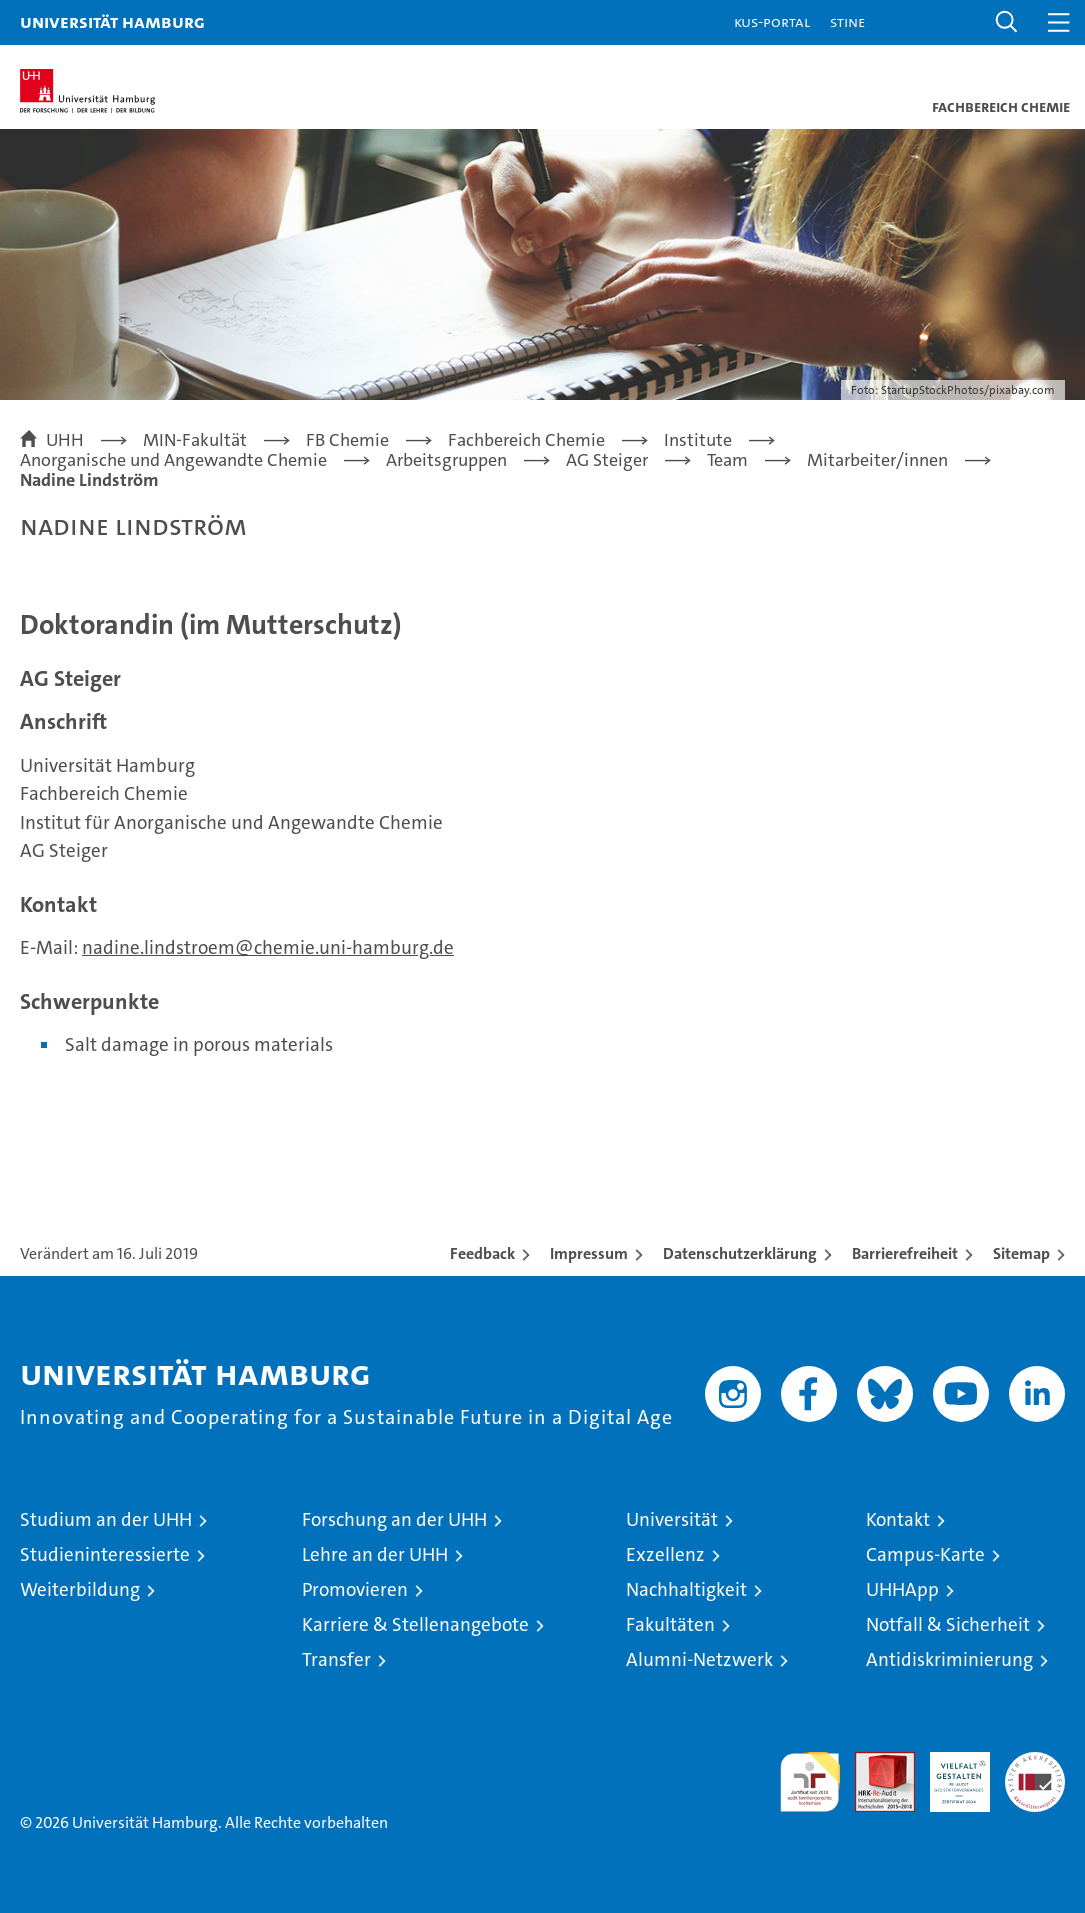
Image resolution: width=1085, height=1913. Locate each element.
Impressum (589, 1253)
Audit (874, 1762)
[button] (1007, 22)
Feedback (482, 1253)
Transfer (336, 1659)
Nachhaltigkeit (686, 1589)
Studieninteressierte (105, 1554)
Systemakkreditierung (1035, 1762)
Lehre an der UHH (375, 1554)
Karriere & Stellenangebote (415, 1624)
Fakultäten (670, 1624)
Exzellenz (665, 1554)
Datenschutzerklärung (740, 1253)
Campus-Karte (925, 1554)
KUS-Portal (772, 21)
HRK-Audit (949, 1773)
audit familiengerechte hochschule (810, 1782)
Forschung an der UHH (394, 1519)
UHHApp (902, 1589)
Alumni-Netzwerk (699, 1659)
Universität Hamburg (112, 21)
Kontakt (898, 1519)
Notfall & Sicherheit (948, 1624)
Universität (672, 1519)
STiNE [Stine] (847, 21)
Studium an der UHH (106, 1519)
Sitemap (1021, 1253)
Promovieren (355, 1589)
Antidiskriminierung (949, 1659)
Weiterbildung (80, 1589)
